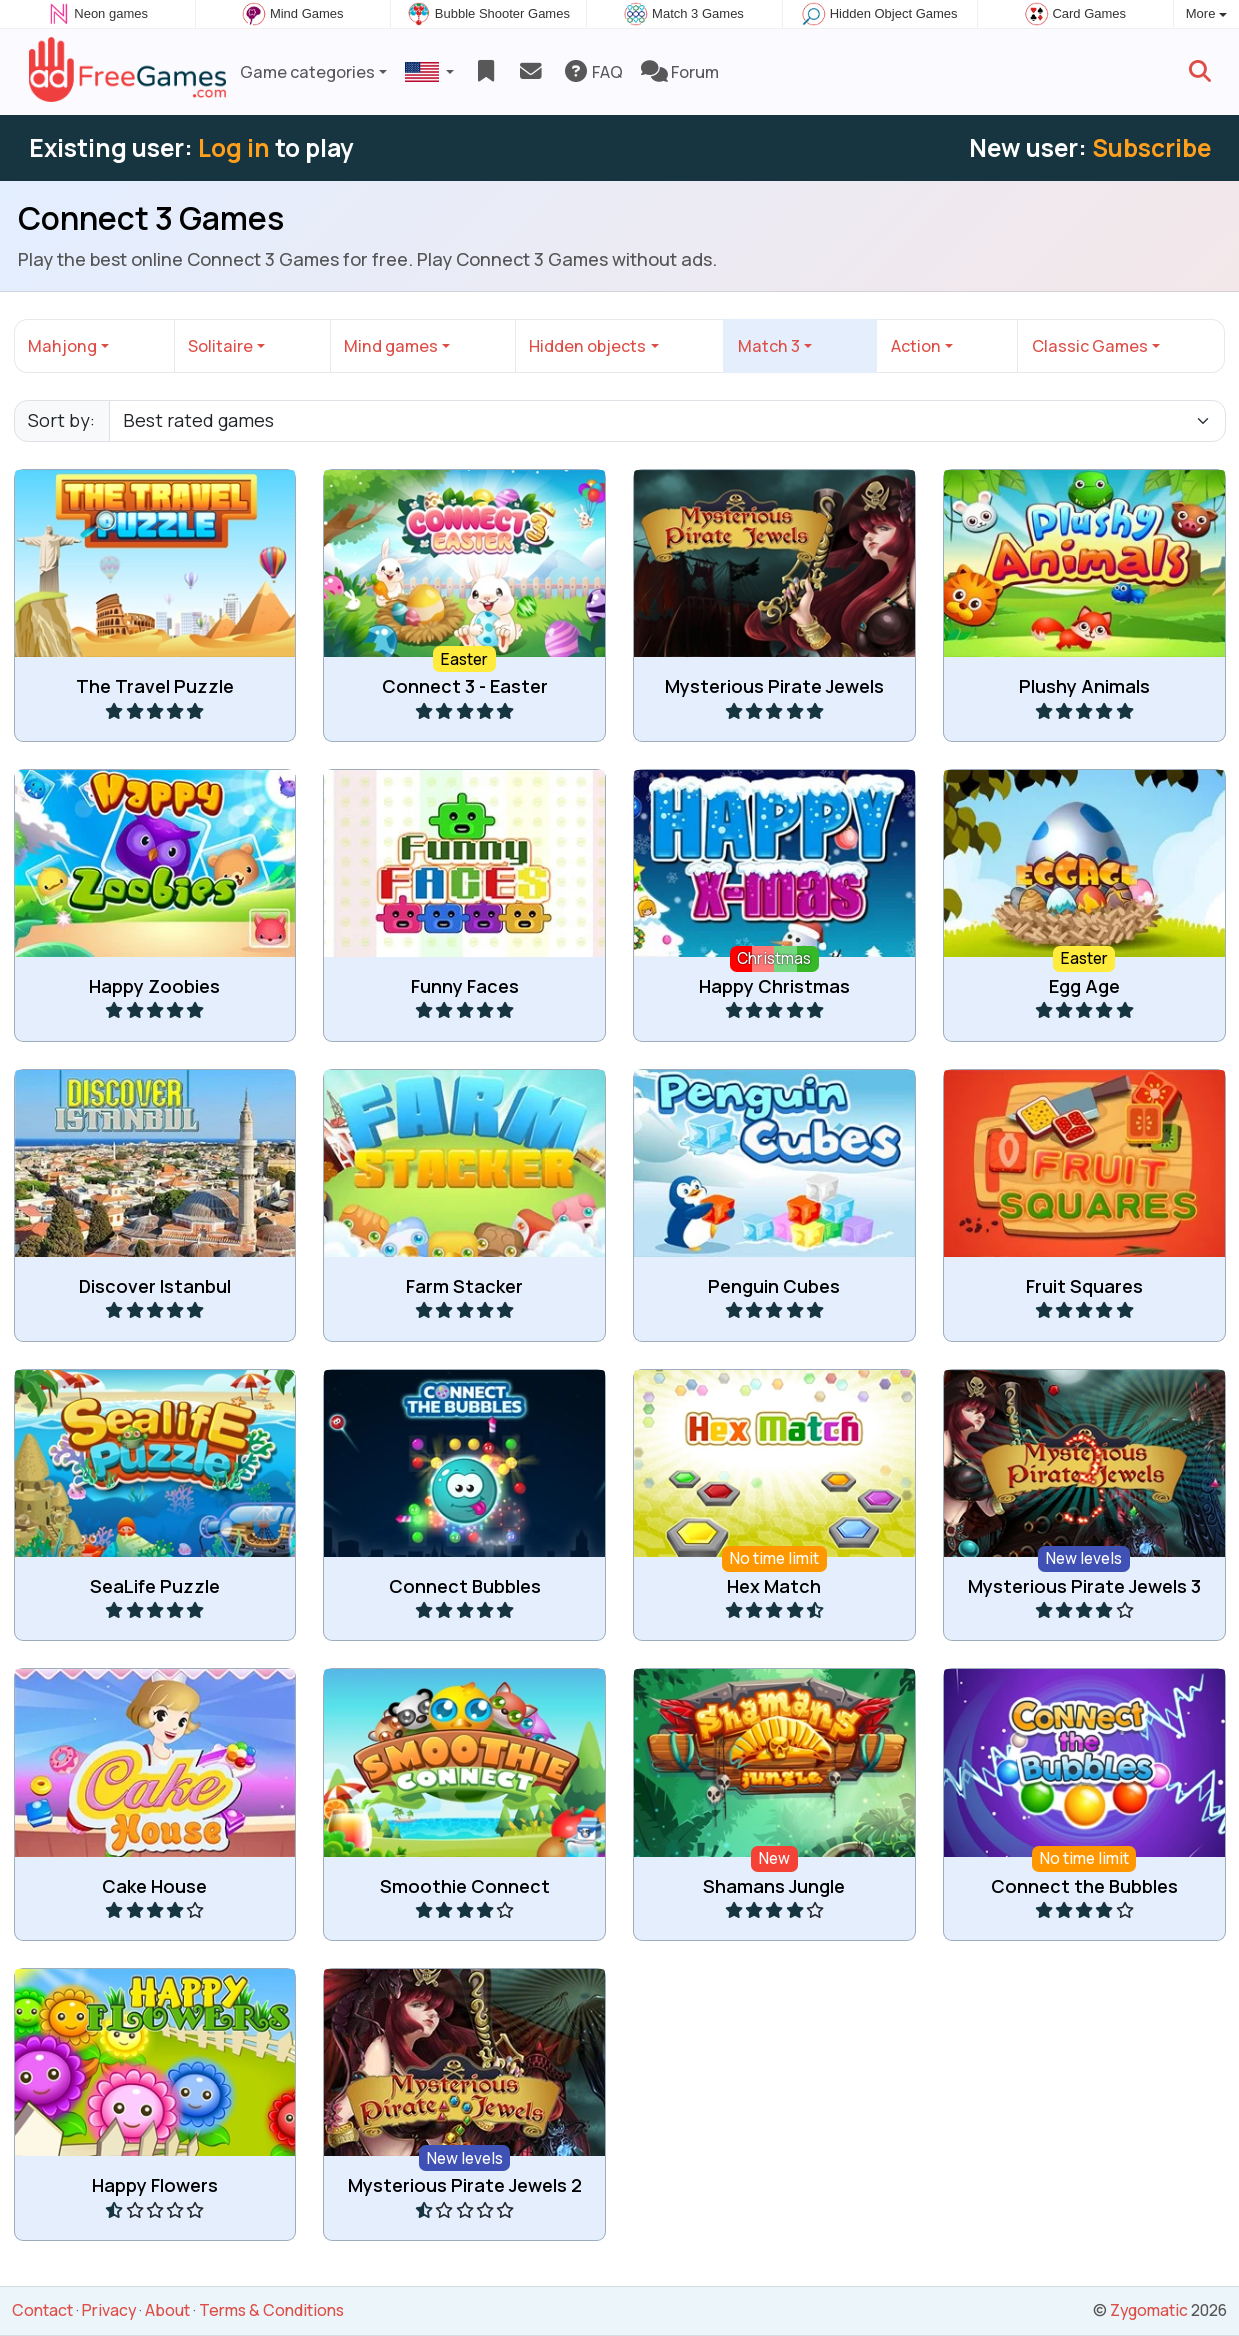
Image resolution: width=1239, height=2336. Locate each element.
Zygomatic (1149, 2310)
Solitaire (220, 346)
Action (916, 346)
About (167, 2310)
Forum (680, 72)
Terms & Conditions (271, 2310)
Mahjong (62, 346)
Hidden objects (587, 346)
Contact (42, 2310)
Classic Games (1090, 346)
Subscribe (1151, 147)
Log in (234, 147)
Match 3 (769, 346)
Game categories (307, 72)
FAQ (592, 72)
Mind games (391, 346)
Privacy (109, 2310)
